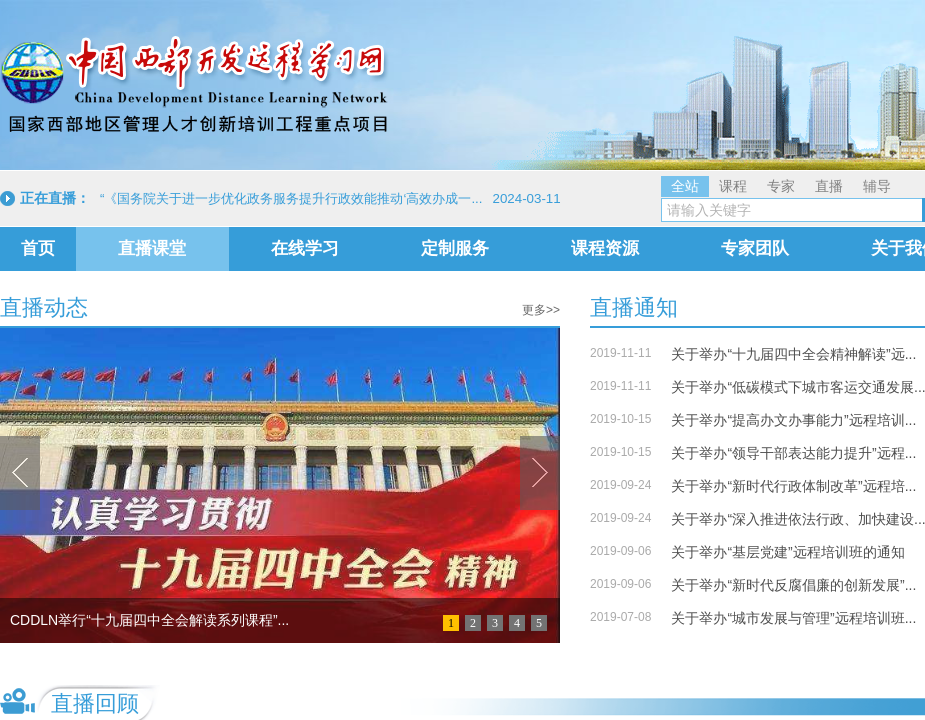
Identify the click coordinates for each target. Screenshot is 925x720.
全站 (685, 186)
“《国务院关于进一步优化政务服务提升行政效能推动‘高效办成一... (291, 198)
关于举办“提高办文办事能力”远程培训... (793, 420)
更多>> (541, 310)
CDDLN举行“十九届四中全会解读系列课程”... (149, 620)
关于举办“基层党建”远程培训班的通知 (787, 552)
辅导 (877, 186)
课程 (733, 186)
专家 (781, 186)
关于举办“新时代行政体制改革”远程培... (793, 486)
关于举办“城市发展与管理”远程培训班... (793, 618)
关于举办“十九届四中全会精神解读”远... (793, 354)
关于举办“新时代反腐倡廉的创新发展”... (793, 585)
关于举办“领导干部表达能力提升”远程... (793, 453)
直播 (829, 186)
